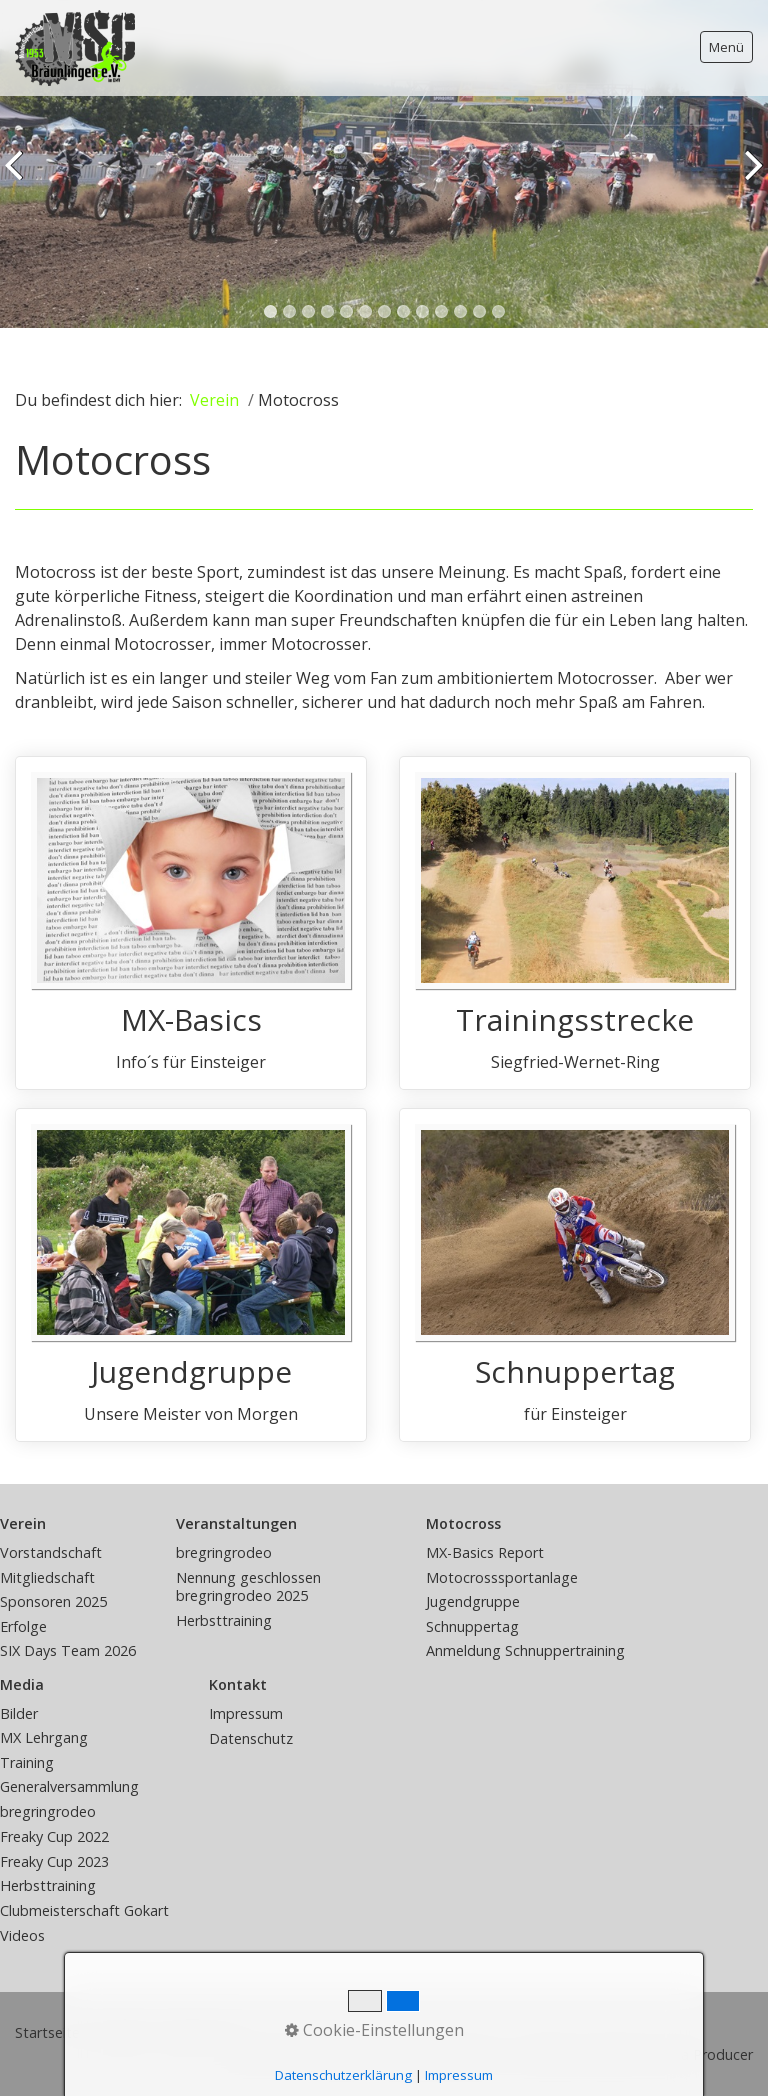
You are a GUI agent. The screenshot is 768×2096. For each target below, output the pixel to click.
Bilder (19, 1713)
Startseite (47, 2032)
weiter (749, 179)
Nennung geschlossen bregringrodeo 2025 (248, 1587)
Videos (22, 1935)
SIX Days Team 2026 (68, 1650)
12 (479, 311)
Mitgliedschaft (47, 1577)
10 (441, 311)
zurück (19, 179)
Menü (726, 47)
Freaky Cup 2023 (54, 1861)
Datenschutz (251, 1738)
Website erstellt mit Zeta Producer (638, 2054)
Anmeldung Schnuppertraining (525, 1650)
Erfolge (23, 1626)
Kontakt (120, 2032)
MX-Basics (191, 923)
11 (460, 311)
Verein (214, 400)
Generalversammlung (69, 1786)
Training (27, 1762)
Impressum (246, 1713)
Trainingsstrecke (575, 923)
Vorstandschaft (51, 1552)
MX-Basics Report (485, 1552)
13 (498, 311)
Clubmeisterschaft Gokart (84, 1910)
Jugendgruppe (191, 1275)
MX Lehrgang (44, 1737)
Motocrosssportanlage (502, 1577)
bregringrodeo (224, 1552)
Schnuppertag (575, 1275)
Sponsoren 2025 (53, 1601)
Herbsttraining (224, 1620)
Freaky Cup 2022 (54, 1836)
